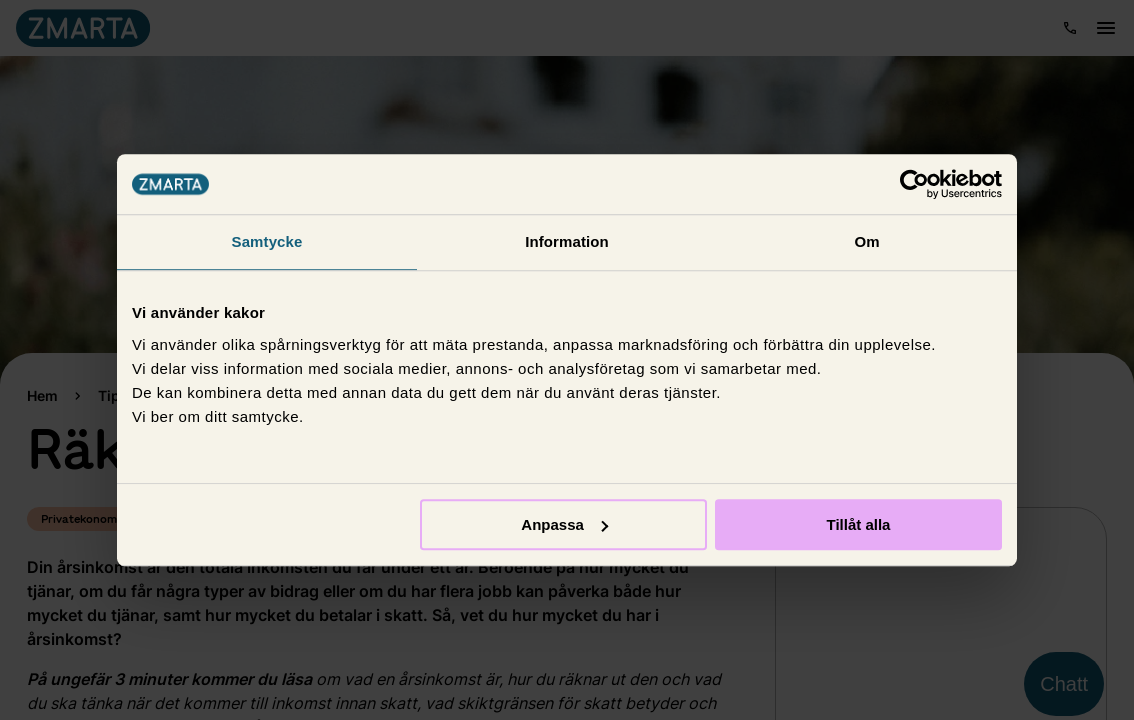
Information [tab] (567, 241)
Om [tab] (866, 241)
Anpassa (564, 524)
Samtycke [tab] (267, 241)
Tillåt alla (858, 524)
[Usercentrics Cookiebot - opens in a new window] (914, 184)
